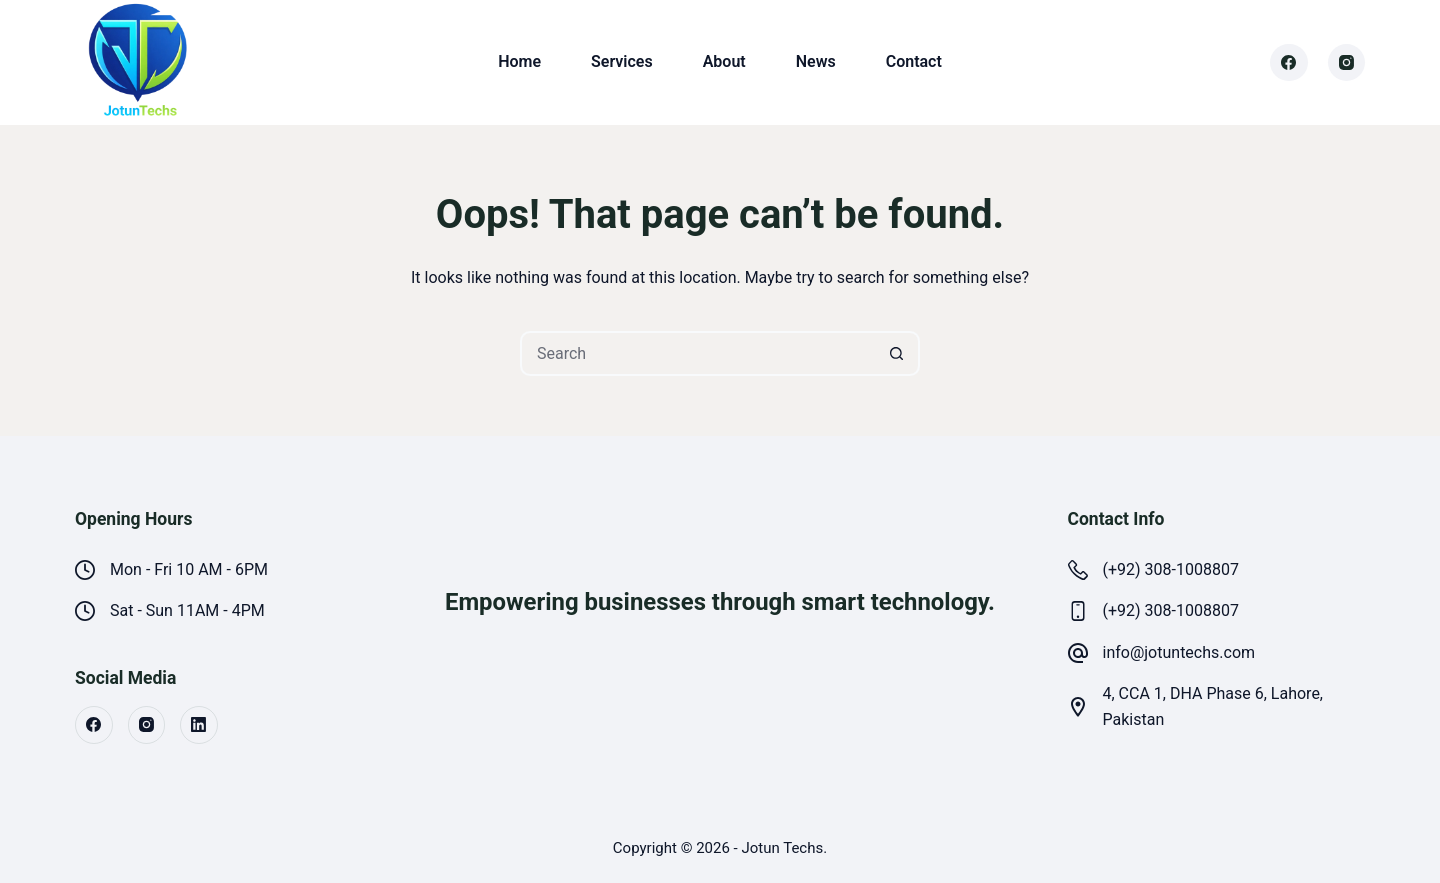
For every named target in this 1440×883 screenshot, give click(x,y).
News (816, 61)
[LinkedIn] (199, 725)
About (724, 61)
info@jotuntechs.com (1179, 652)
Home (519, 61)
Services (622, 61)
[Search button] (897, 353)
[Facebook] (1289, 63)
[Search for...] (697, 353)
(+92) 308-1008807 (1171, 569)
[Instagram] (1347, 63)
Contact (914, 61)
